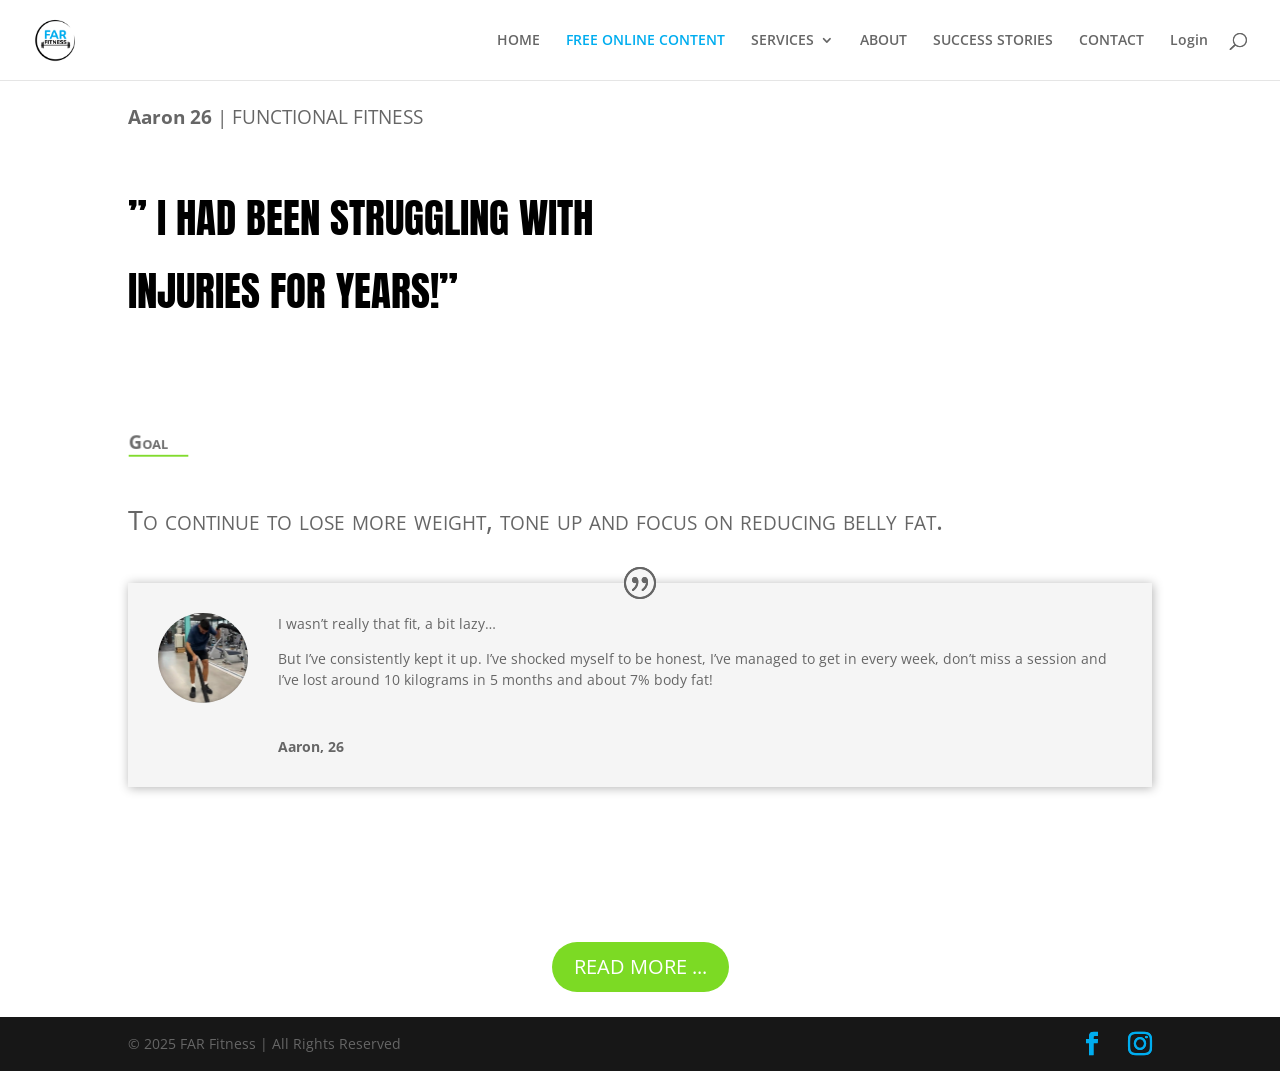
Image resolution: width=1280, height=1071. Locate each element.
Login (1189, 41)
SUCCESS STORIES (993, 41)
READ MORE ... (640, 966)
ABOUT (883, 41)
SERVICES (782, 41)
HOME (518, 41)
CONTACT (1111, 41)
